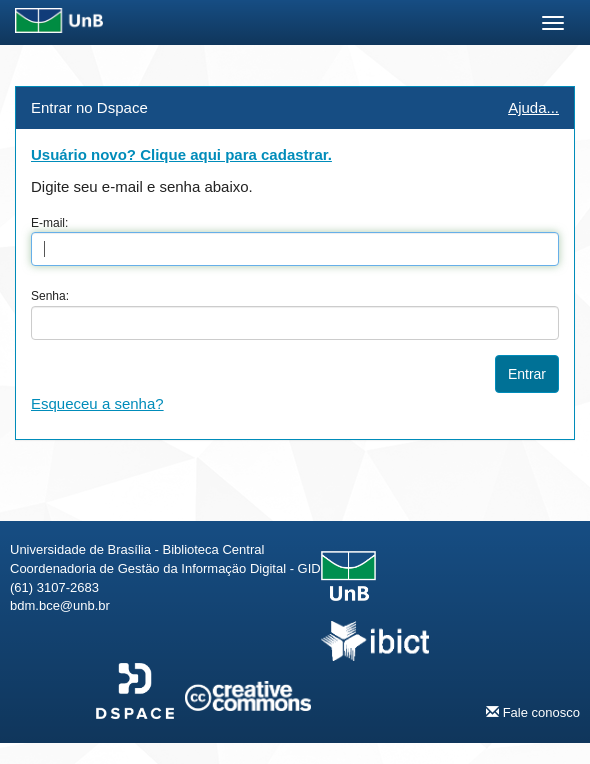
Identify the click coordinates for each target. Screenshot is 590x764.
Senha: (50, 296)
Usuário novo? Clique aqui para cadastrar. (181, 154)
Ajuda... (533, 107)
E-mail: (49, 223)
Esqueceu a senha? (97, 403)
